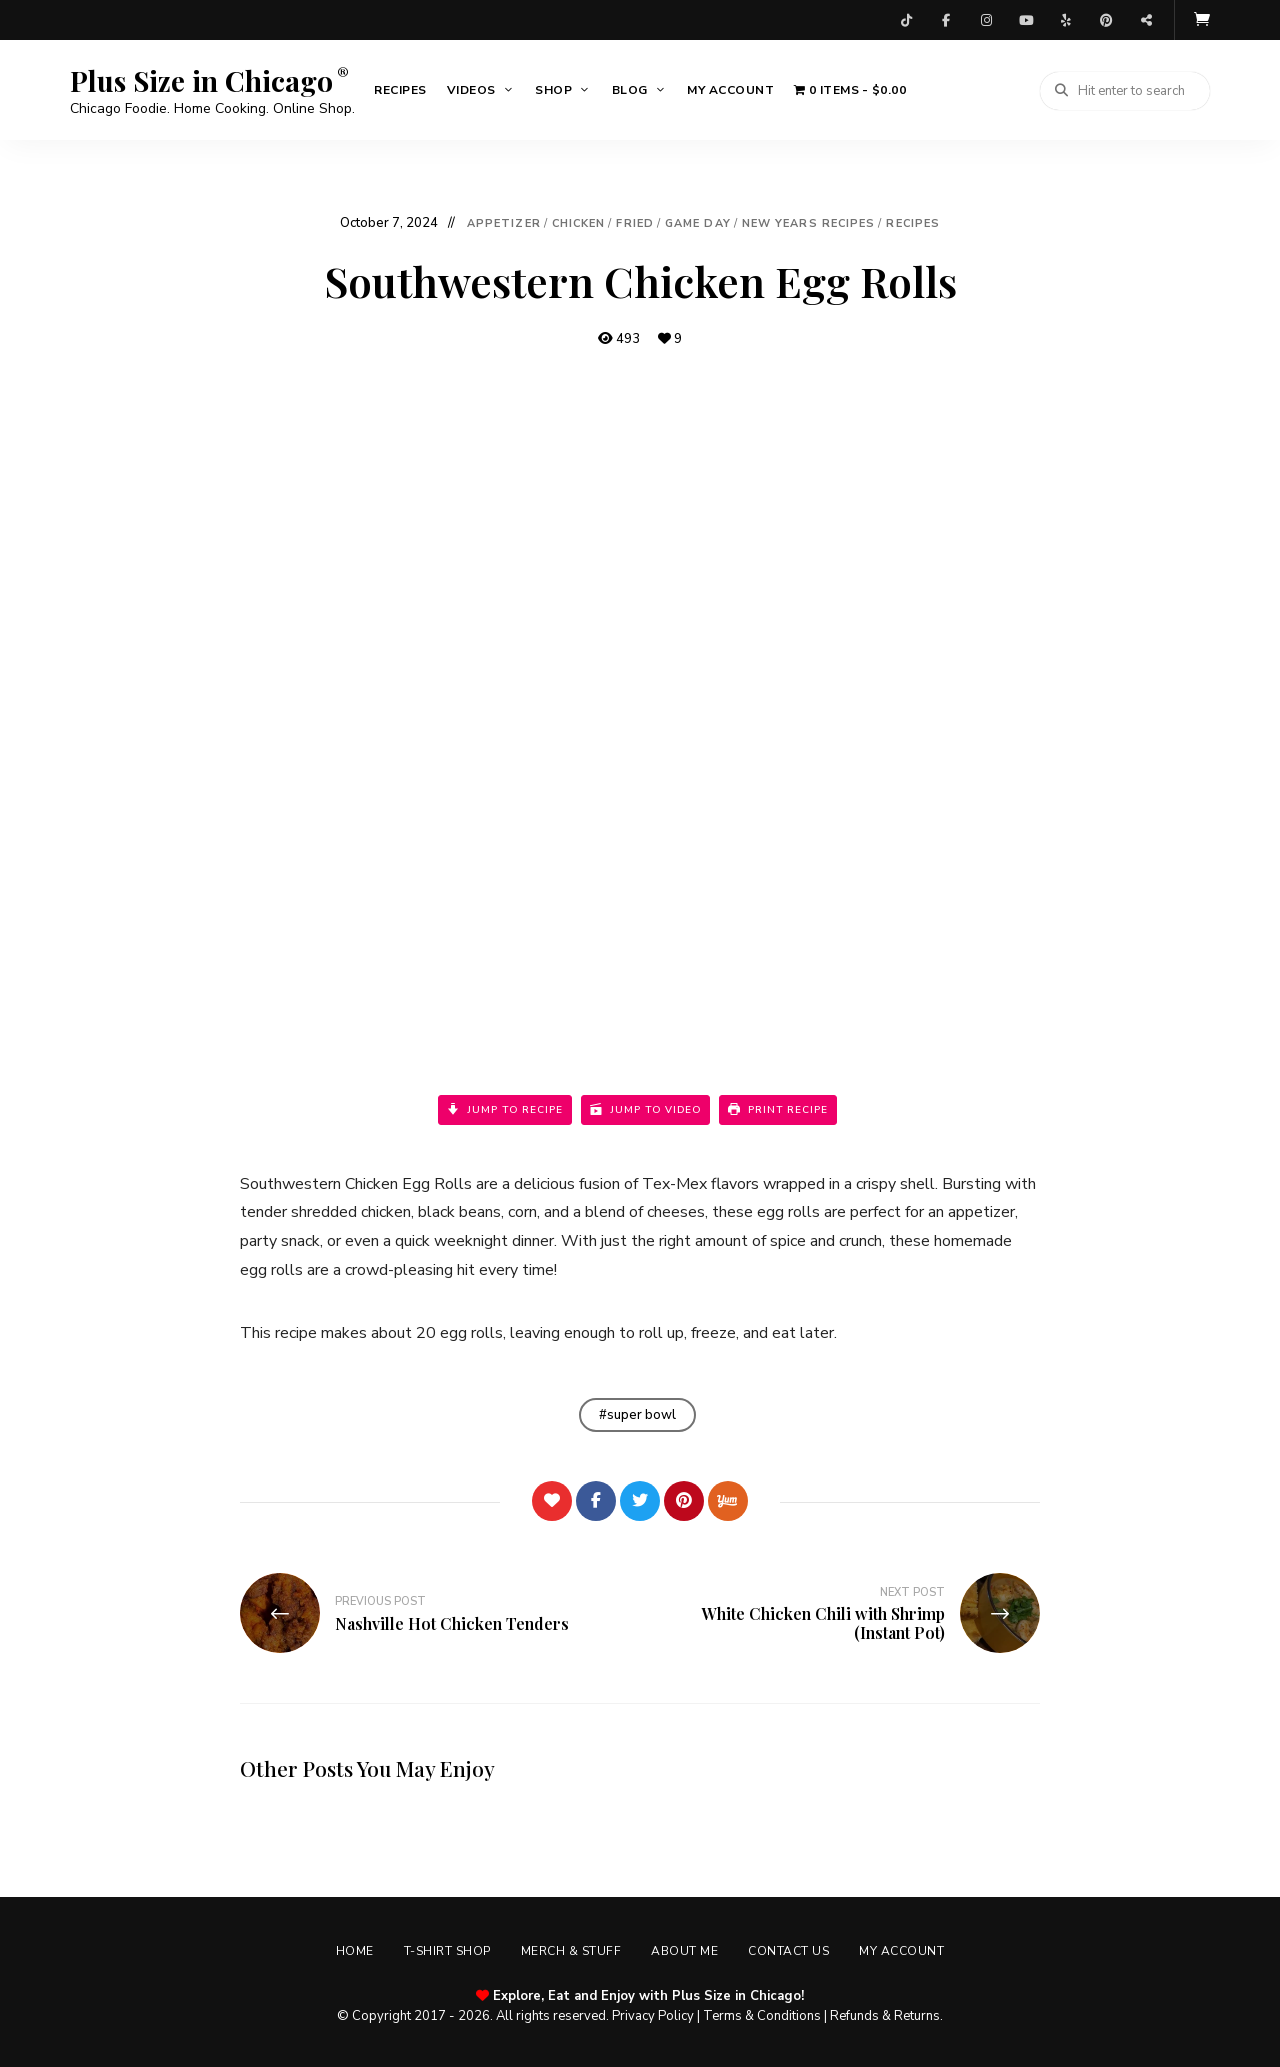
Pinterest (1106, 20)
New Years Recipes (809, 223)
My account (730, 90)
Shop (553, 90)
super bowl (641, 1415)
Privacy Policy (653, 2016)
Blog (630, 90)
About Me (684, 1951)
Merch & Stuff (571, 1951)
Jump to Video (645, 1110)
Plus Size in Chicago (201, 81)
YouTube (1026, 20)
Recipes (400, 90)
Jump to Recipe (505, 1110)
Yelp (1066, 20)
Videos (471, 90)
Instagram (986, 20)
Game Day (698, 223)
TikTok (906, 20)
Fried (635, 223)
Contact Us (788, 1951)
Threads (1146, 20)
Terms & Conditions (762, 2016)
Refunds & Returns (885, 2016)
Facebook (946, 20)
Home (355, 1951)
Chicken (579, 223)
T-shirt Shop (447, 1951)
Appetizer (504, 223)
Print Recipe (778, 1110)
